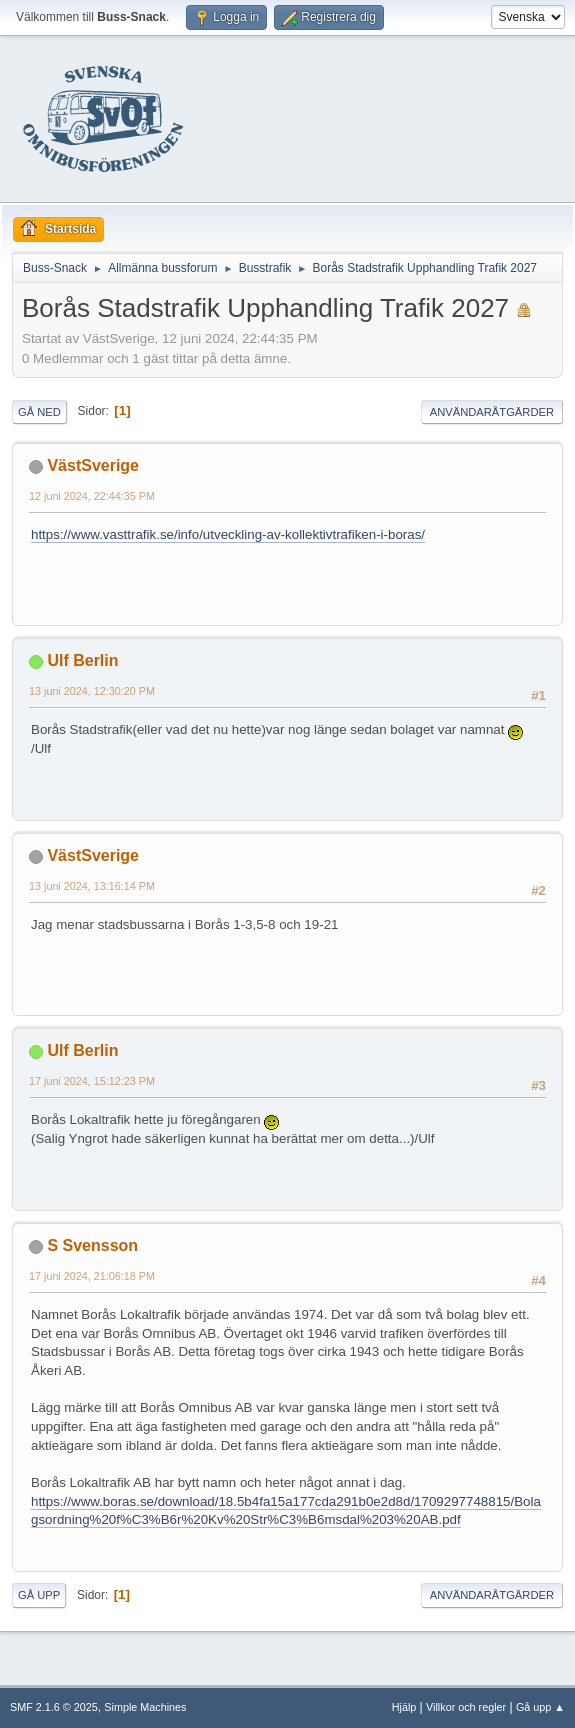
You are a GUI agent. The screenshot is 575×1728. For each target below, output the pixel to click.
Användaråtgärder (492, 412)
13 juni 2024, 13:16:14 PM (92, 886)
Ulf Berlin (82, 660)
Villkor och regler (466, 1707)
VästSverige (93, 465)
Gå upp (39, 1595)
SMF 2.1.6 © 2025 (54, 1707)
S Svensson (92, 1245)
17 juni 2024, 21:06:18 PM (92, 1276)
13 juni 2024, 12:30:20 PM (92, 691)
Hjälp (404, 1707)
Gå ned (39, 412)
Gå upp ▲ (540, 1707)
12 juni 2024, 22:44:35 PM (92, 496)
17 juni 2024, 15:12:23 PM (92, 1081)
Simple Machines (145, 1707)
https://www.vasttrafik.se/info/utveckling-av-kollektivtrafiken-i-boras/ (228, 534)
